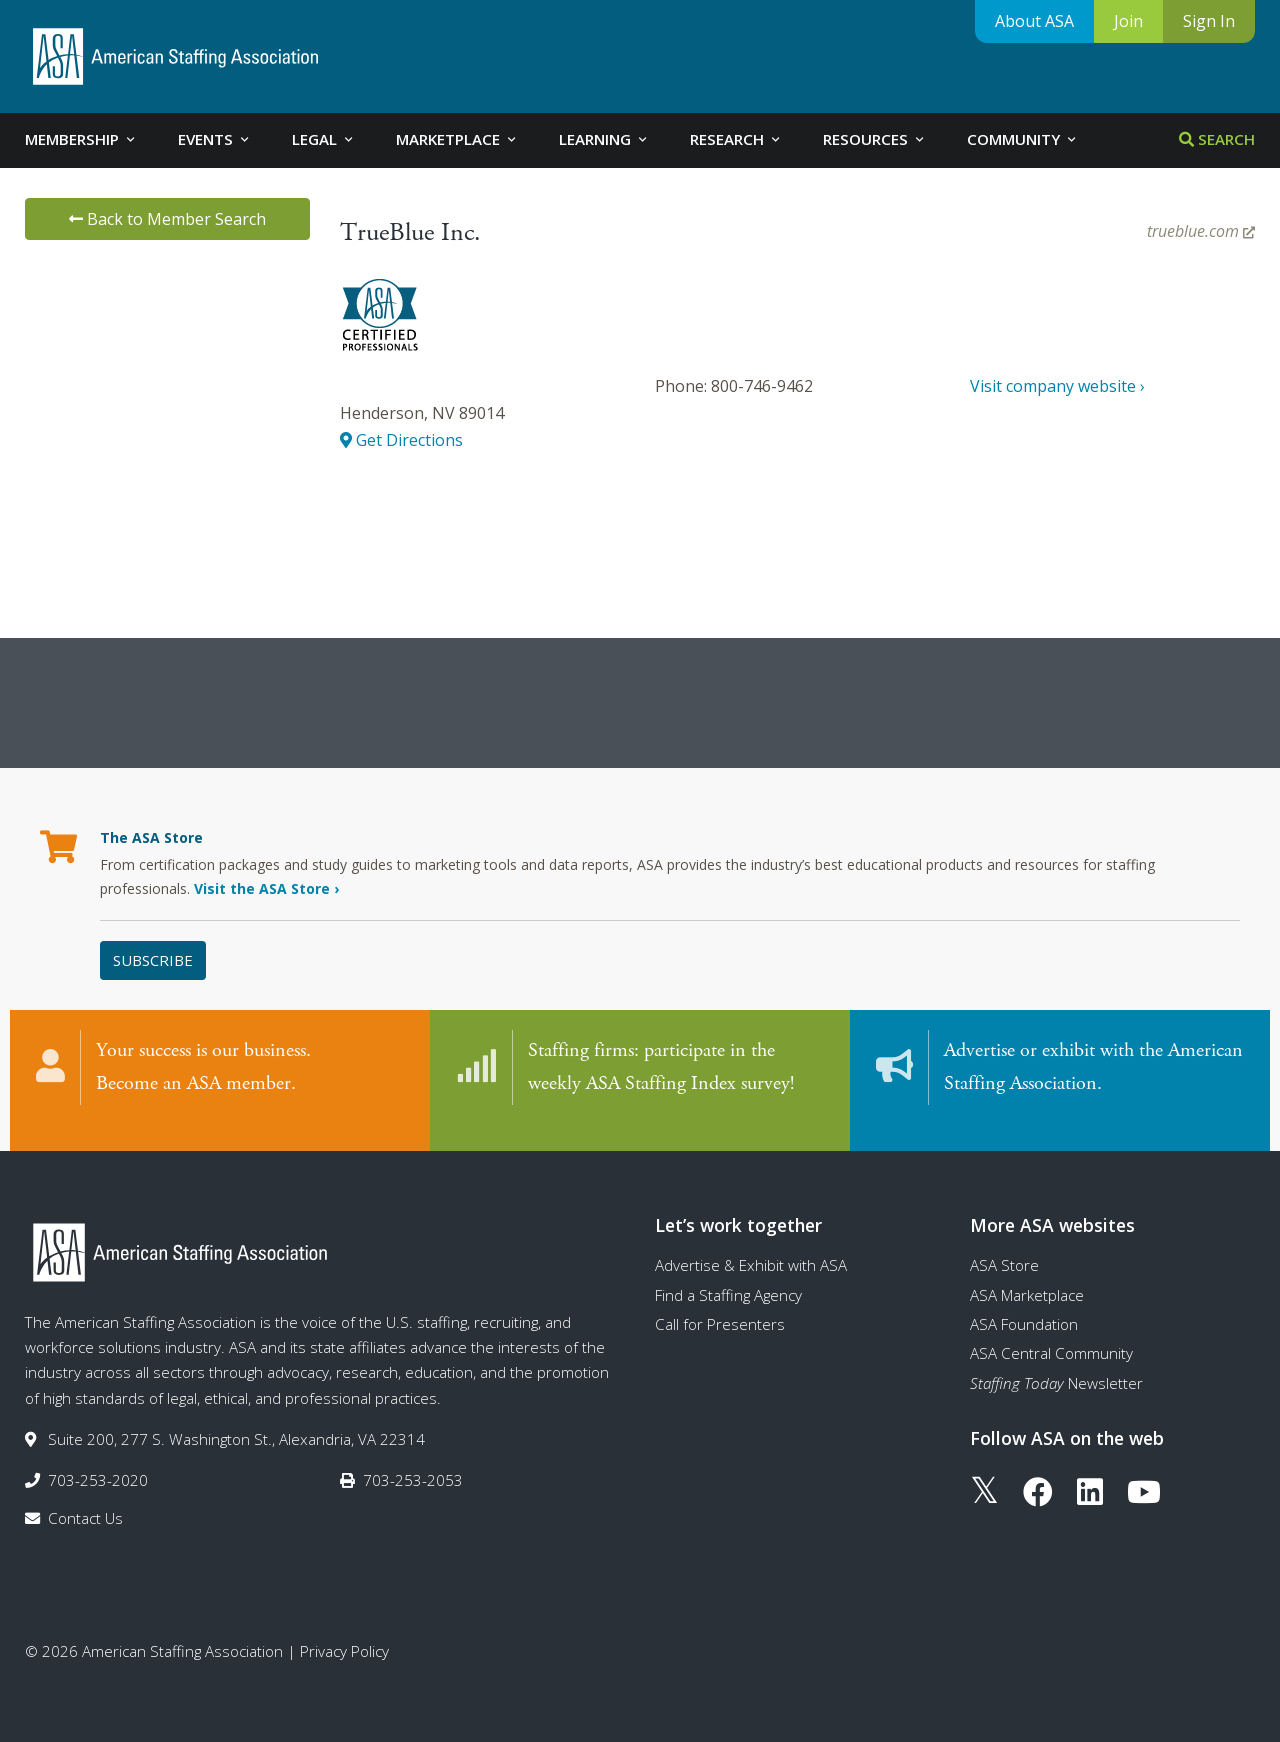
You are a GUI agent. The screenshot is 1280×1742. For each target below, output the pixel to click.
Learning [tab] (604, 139)
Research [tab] (736, 139)
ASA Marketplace (1027, 1276)
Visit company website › (1057, 386)
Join (1128, 21)
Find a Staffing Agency (728, 1276)
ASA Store (1004, 1247)
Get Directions (401, 440)
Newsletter (1056, 1364)
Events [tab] (215, 139)
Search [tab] (1217, 139)
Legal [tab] (324, 139)
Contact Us (85, 1499)
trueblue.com (1201, 231)
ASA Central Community (1051, 1335)
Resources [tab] (875, 139)
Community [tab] (1023, 139)
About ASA (1034, 21)
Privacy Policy (344, 1633)
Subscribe (153, 960)
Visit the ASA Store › (266, 888)
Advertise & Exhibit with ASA (751, 1247)
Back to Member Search (167, 219)
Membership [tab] (81, 139)
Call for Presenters (720, 1306)
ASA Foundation (1024, 1306)
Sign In (1209, 21)
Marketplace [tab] (457, 139)
